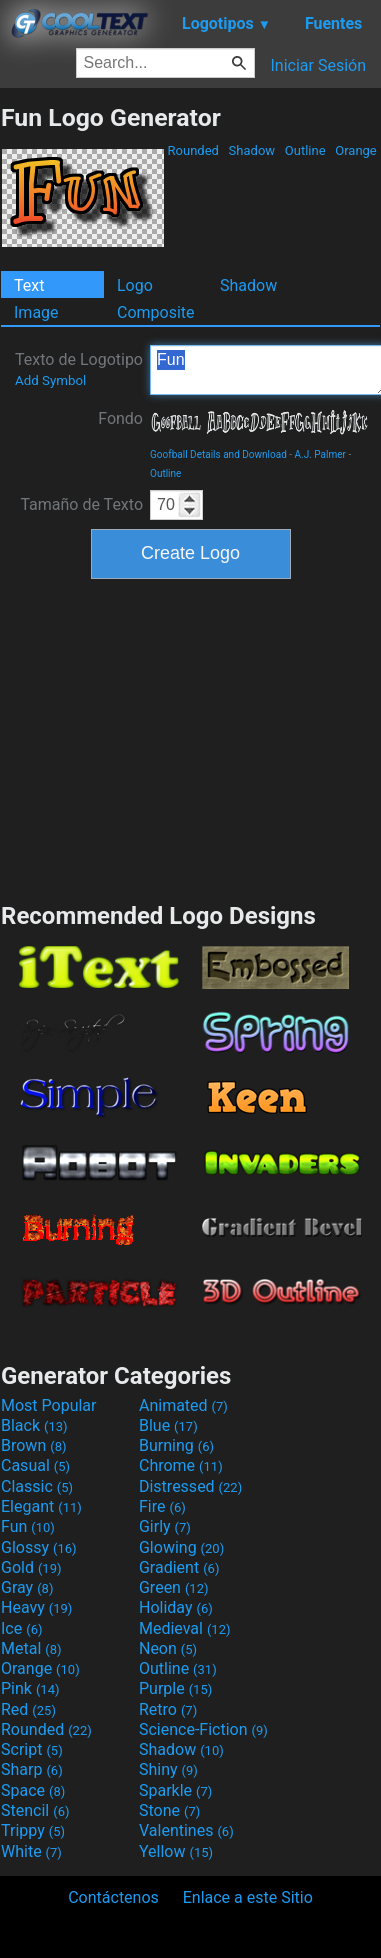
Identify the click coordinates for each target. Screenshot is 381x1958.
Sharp (32, 1769)
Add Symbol (50, 380)
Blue (168, 1425)
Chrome (181, 1465)
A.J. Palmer (320, 454)
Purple (175, 1688)
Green (174, 1587)
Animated (183, 1405)
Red (28, 1709)
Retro (168, 1709)
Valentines (186, 1830)
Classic (37, 1486)
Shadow (251, 150)
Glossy (39, 1547)
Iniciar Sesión (318, 65)
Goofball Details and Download (218, 454)
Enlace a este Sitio (248, 1897)
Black (34, 1425)
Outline (305, 150)
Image (36, 312)
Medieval (185, 1628)
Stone (169, 1810)
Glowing (181, 1547)
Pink (30, 1688)
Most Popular (49, 1405)
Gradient (179, 1567)
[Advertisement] (191, 738)
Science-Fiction (203, 1729)
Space (33, 1790)
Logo (135, 285)
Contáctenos (113, 1897)
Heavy (36, 1607)
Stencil (35, 1810)
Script (32, 1749)
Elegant (41, 1506)
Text (29, 285)
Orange (356, 150)
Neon (168, 1648)
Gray (27, 1587)
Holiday (176, 1607)
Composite (156, 312)
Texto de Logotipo (79, 369)
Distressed (190, 1486)
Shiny (168, 1769)
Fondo (120, 418)
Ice (21, 1628)
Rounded (193, 150)
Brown (33, 1445)
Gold (31, 1567)
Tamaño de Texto (81, 504)
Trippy (33, 1830)
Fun (28, 1526)
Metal (31, 1648)
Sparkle (175, 1790)
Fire (162, 1506)
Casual (35, 1465)
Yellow (176, 1851)
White (31, 1851)
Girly (165, 1526)
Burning (176, 1445)
